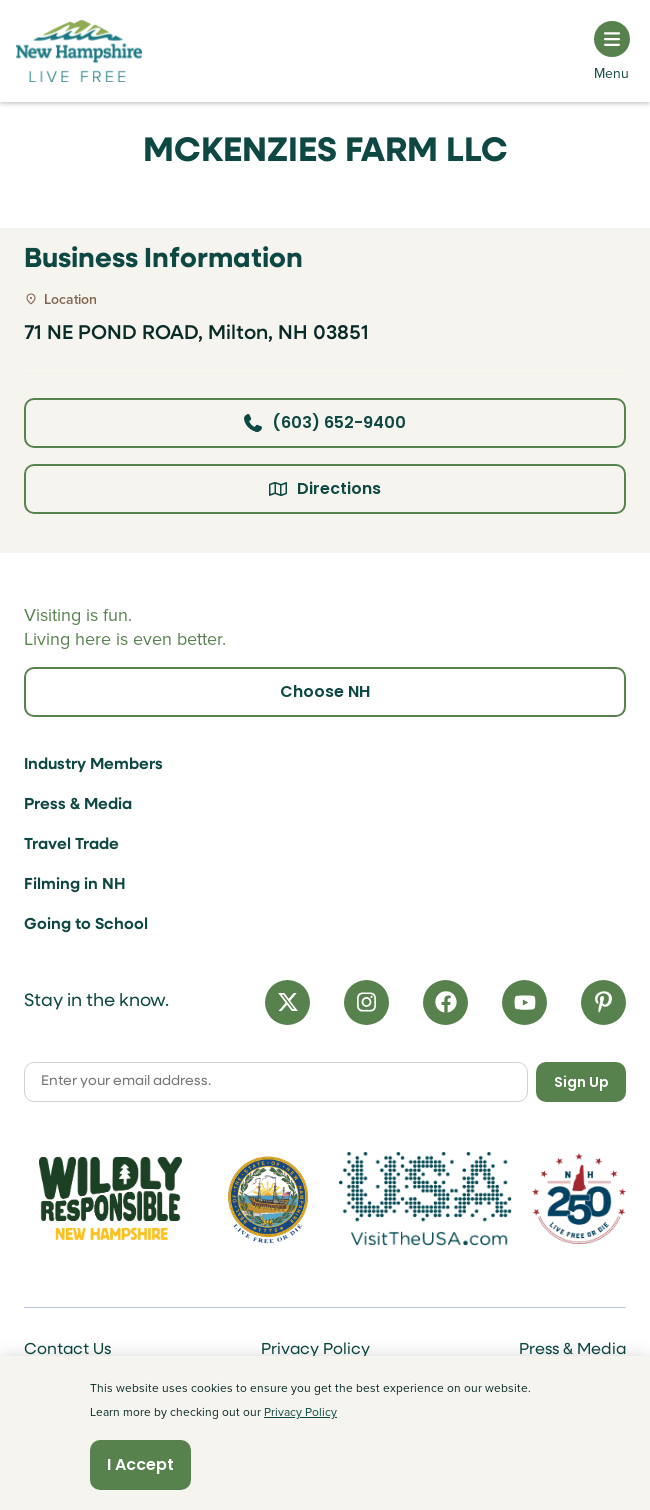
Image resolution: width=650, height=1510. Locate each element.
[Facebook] (445, 1002)
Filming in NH (75, 885)
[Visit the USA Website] (425, 1199)
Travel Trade (71, 845)
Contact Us (67, 1350)
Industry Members (93, 765)
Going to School (86, 925)
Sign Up (581, 1082)
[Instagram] (366, 1002)
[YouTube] (524, 1002)
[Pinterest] (603, 1002)
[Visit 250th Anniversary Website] (579, 1198)
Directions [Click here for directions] (325, 488)
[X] (287, 1002)
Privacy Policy (315, 1350)
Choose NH (325, 691)
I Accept (140, 1464)
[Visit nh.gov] (268, 1198)
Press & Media (78, 805)
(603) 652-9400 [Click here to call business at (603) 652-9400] (325, 422)
